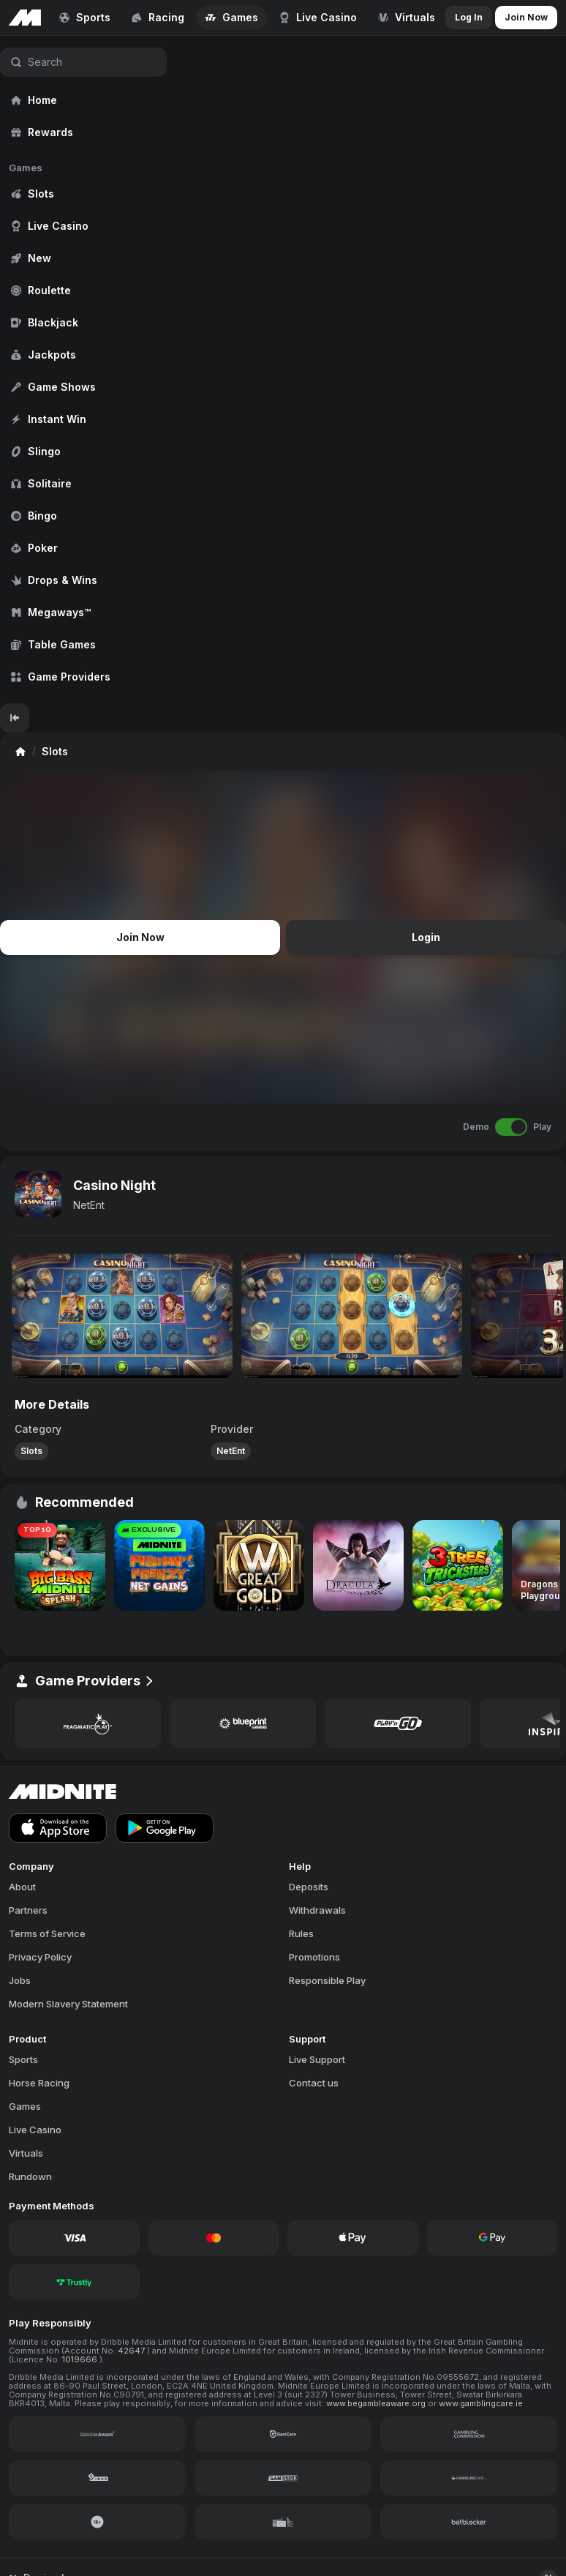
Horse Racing (39, 2083)
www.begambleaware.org (377, 2403)
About (22, 1886)
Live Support (317, 2059)
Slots (31, 1450)
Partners (28, 1910)
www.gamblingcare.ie (481, 2403)
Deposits (308, 1886)
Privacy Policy (40, 1957)
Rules (301, 1933)
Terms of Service (47, 1933)
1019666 (80, 2359)
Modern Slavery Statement (68, 2004)
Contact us (314, 2083)
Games (25, 2106)
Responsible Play (327, 1980)
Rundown (30, 2176)
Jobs (20, 1980)
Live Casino (35, 2129)
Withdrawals (317, 1910)
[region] (83, 369)
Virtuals (26, 2153)
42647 (132, 2350)
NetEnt (89, 1205)
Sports (23, 2059)
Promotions (314, 1957)
